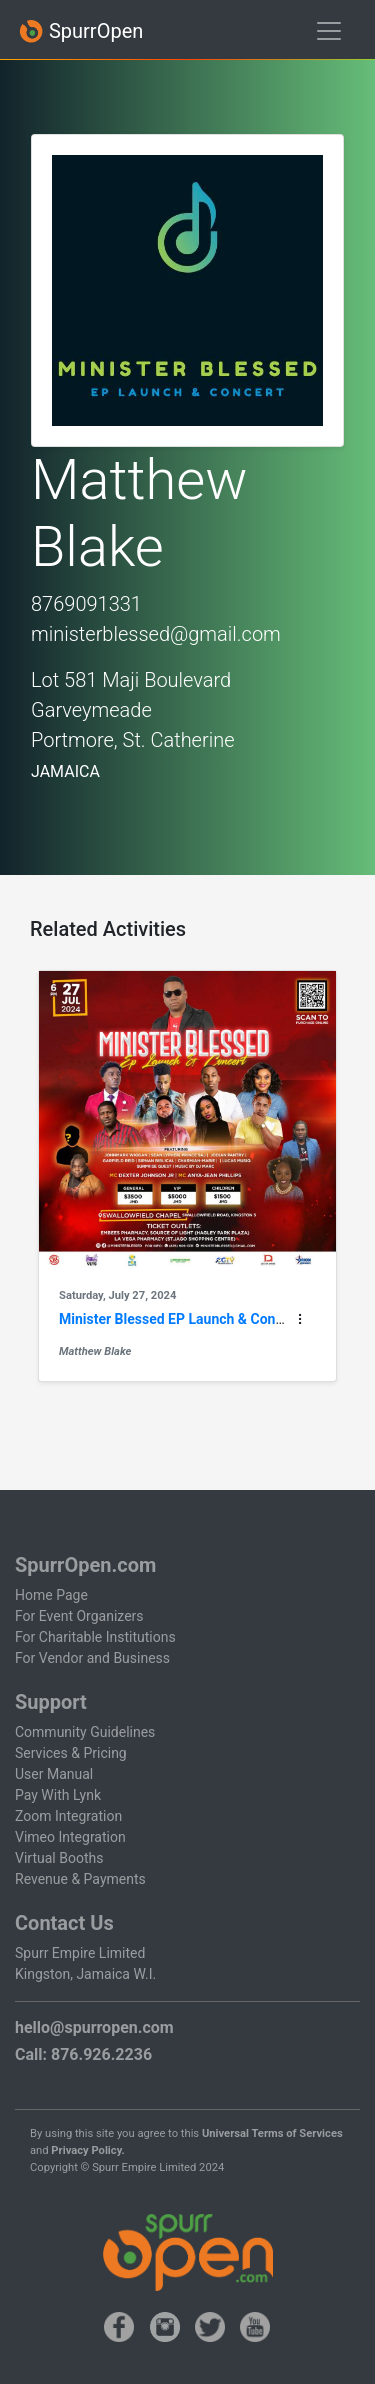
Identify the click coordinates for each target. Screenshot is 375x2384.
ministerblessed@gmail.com (156, 634)
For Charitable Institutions (95, 1637)
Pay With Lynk (58, 1795)
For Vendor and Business (92, 1658)
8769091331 (86, 604)
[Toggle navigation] (329, 31)
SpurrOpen (81, 31)
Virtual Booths (59, 1858)
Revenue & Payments (80, 1879)
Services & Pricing (71, 1753)
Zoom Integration (68, 1816)
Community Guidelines (85, 1732)
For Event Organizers (79, 1616)
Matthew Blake (95, 1351)
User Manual (54, 1774)
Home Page (51, 1595)
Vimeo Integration (70, 1837)
